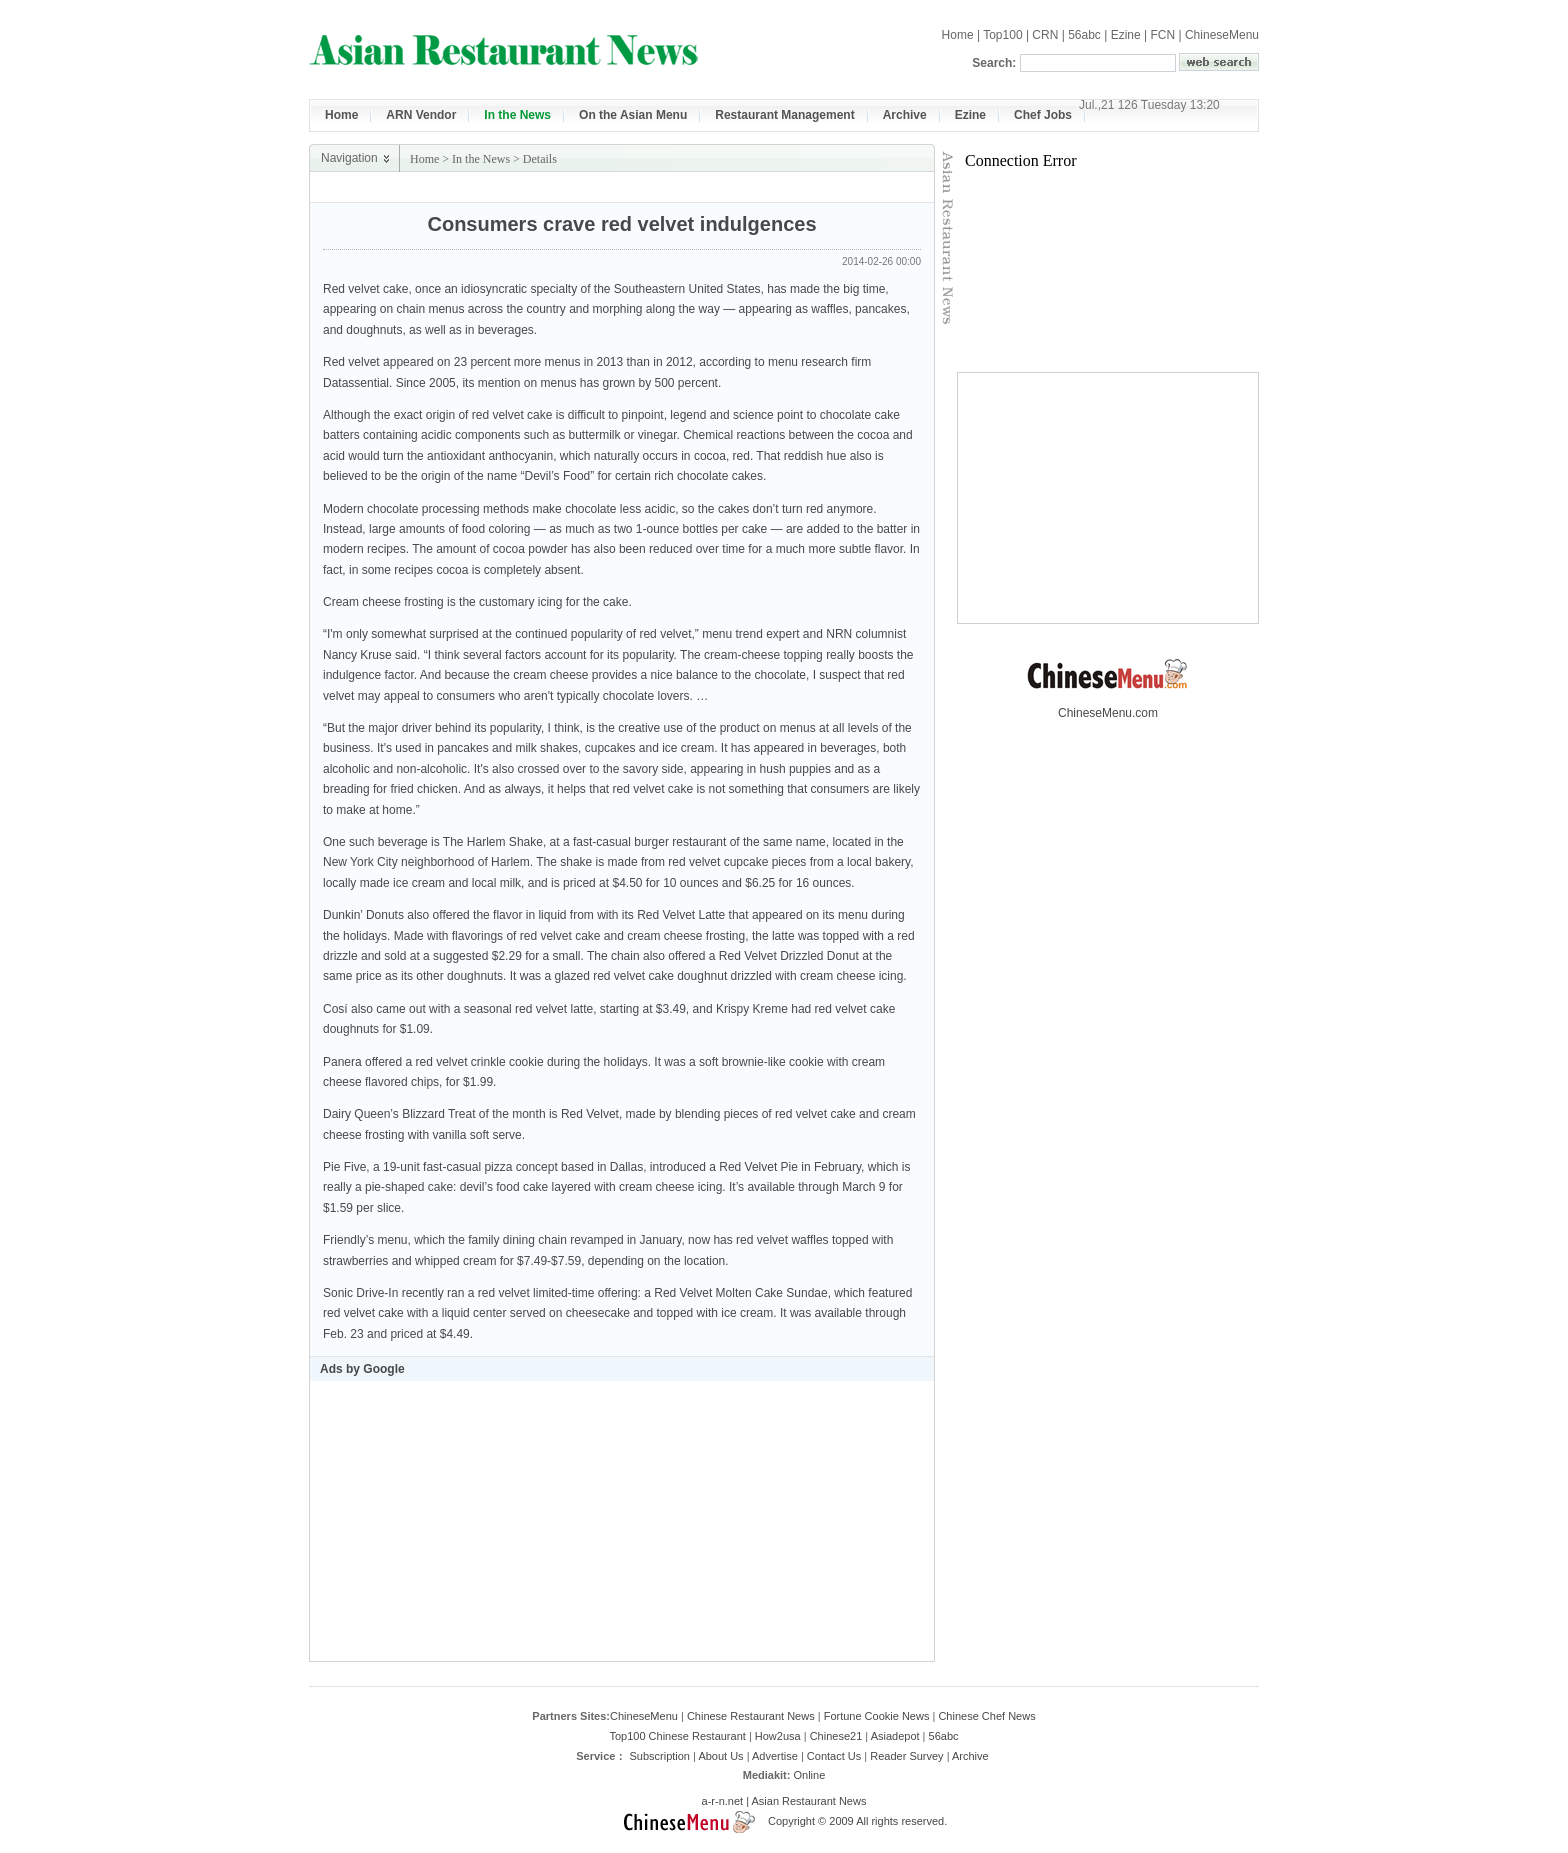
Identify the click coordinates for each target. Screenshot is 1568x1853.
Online (809, 1775)
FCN (1162, 35)
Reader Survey (906, 1756)
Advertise (775, 1756)
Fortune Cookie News (877, 1716)
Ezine (1126, 35)
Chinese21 (836, 1736)
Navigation (349, 158)
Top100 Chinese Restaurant (677, 1736)
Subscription (659, 1756)
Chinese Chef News (986, 1716)
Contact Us (834, 1756)
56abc (1084, 35)
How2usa (778, 1736)
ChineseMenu (1222, 35)
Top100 (1002, 35)
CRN (1045, 35)
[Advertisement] (700, 187)
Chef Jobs (1043, 115)
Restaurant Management (784, 115)
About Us (720, 1756)
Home (958, 35)
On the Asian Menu (633, 115)
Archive (905, 115)
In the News (517, 115)
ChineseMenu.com (1108, 707)
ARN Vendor (421, 115)
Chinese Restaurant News (751, 1716)
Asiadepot (895, 1736)
